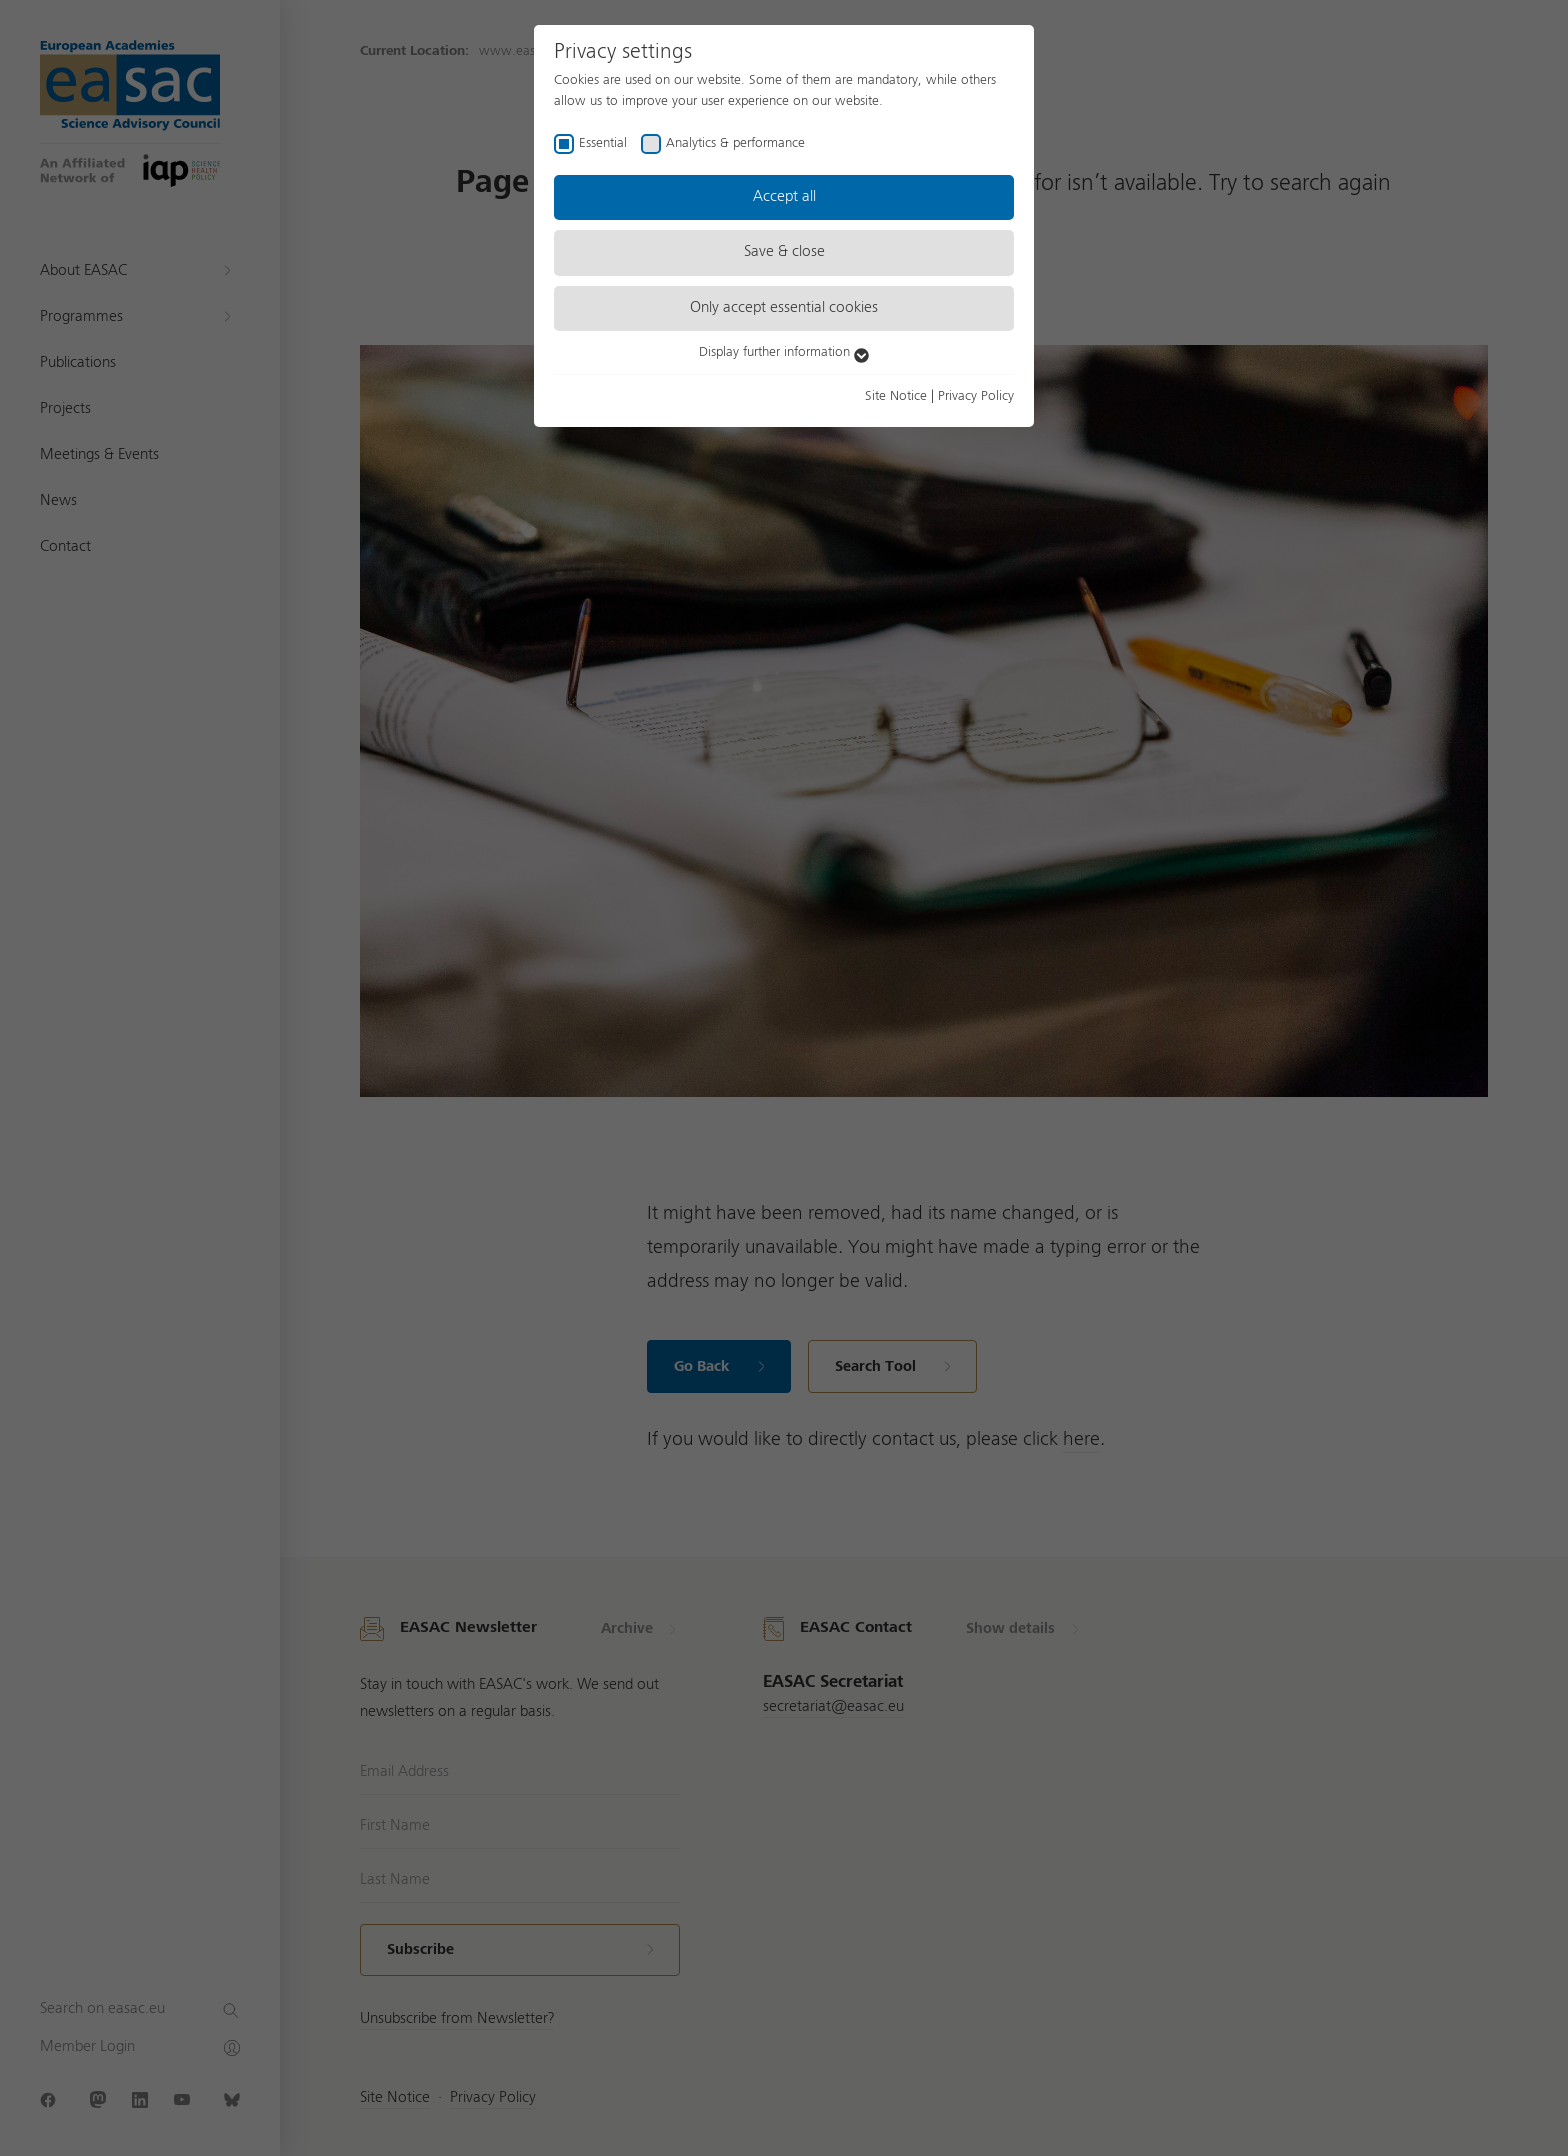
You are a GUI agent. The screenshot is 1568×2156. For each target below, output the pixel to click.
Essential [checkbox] (603, 143)
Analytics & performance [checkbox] (735, 143)
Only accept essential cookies (784, 308)
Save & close (784, 252)
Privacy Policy (976, 396)
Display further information (784, 352)
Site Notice (896, 396)
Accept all (784, 197)
